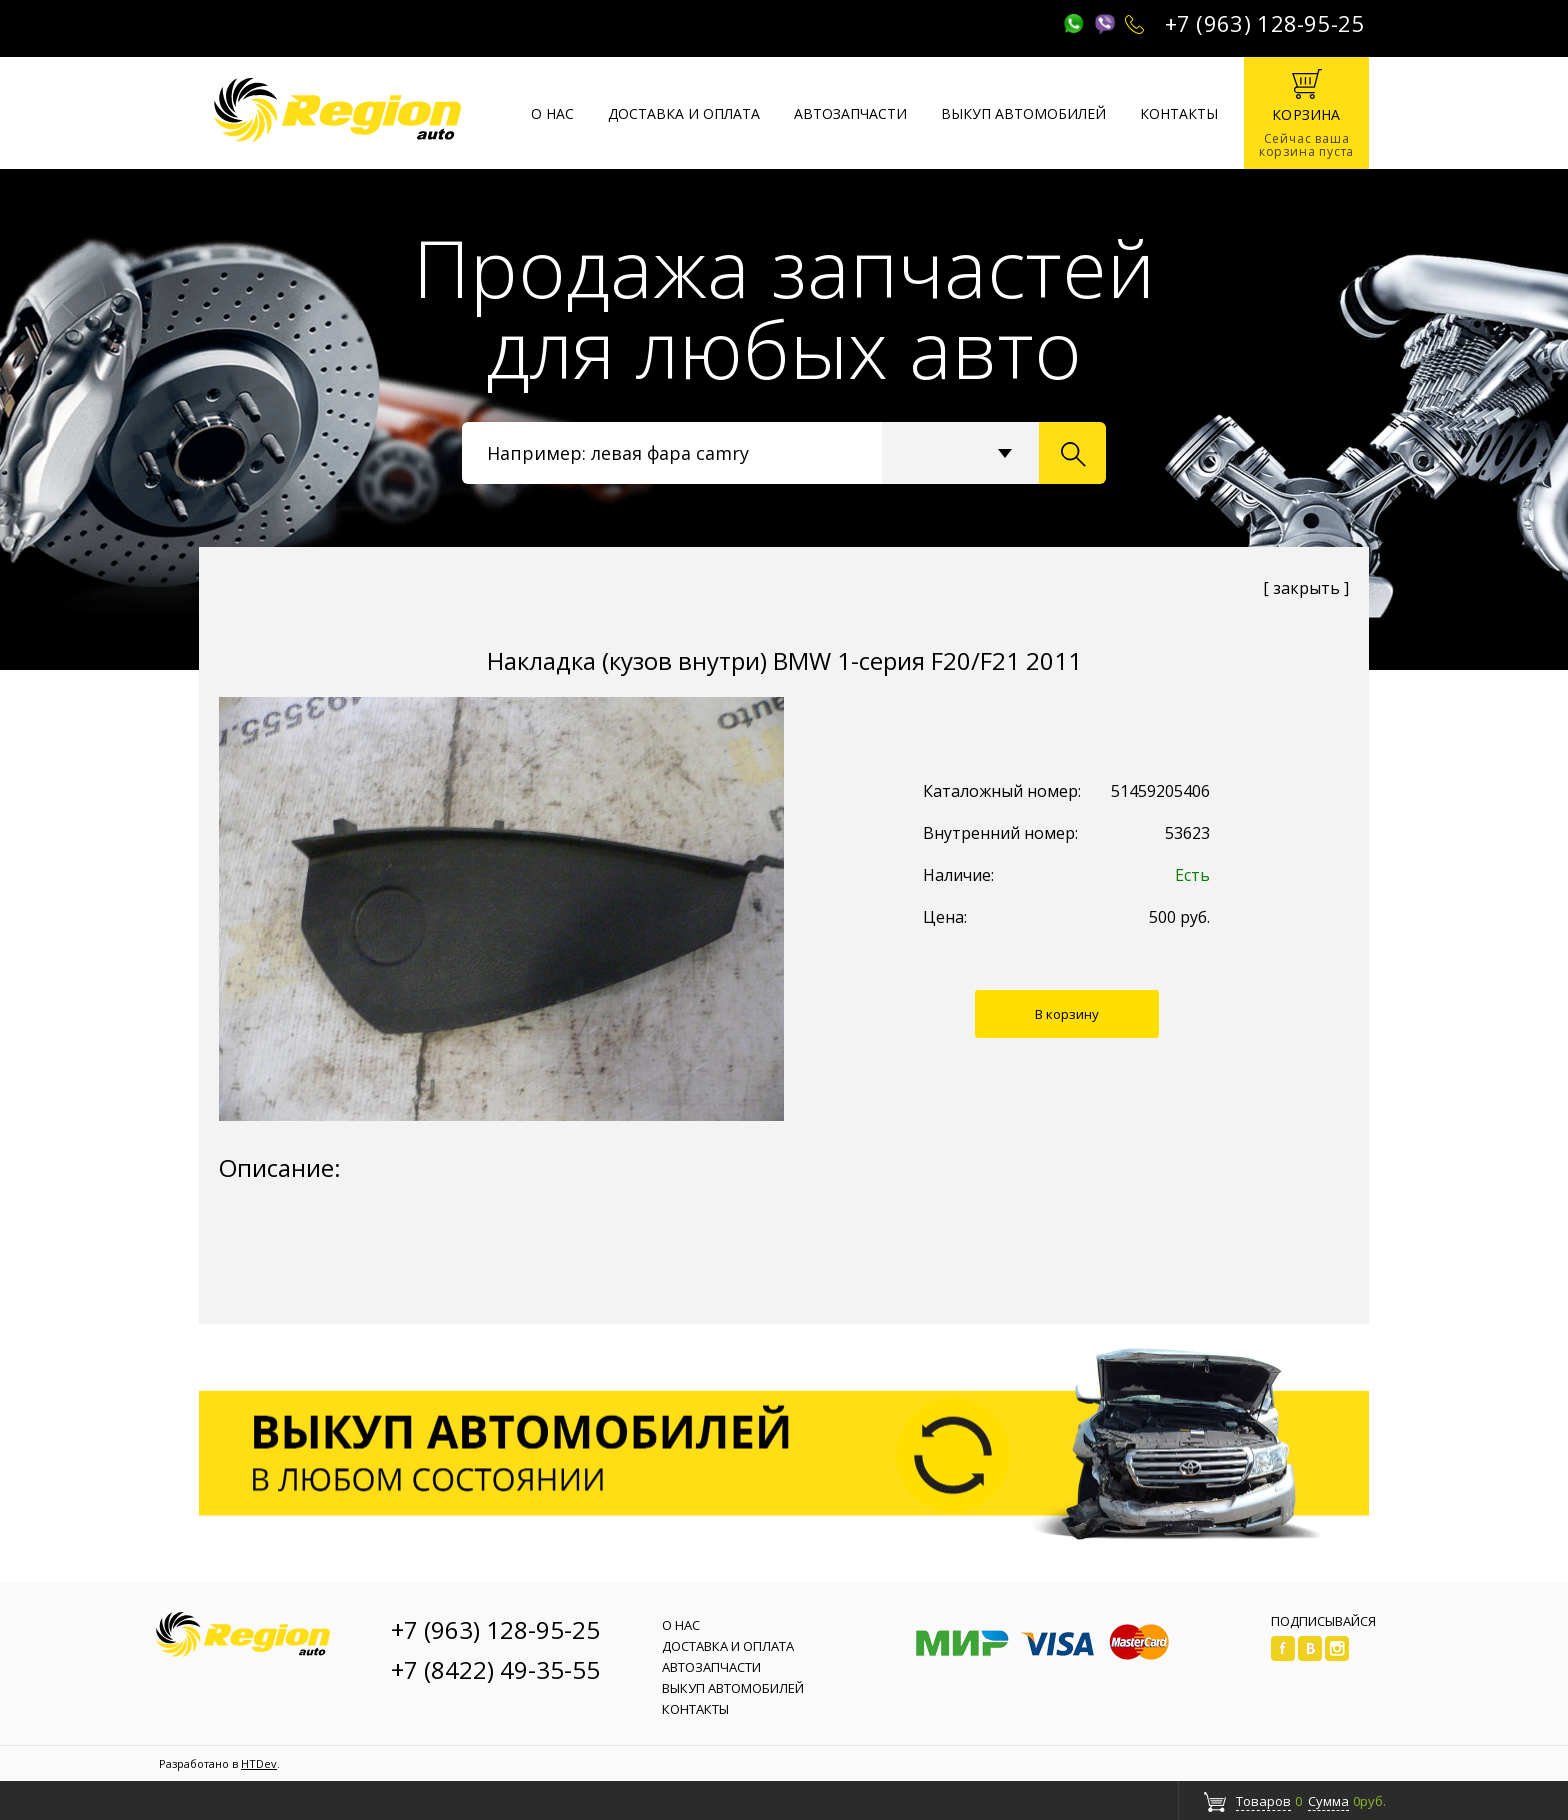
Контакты (1179, 113)
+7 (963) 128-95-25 (1265, 23)
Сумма (1328, 1801)
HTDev (259, 1763)
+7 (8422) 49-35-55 (495, 1669)
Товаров (1263, 1801)
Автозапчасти (850, 113)
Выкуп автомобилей (1023, 113)
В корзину (1067, 1014)
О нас (552, 113)
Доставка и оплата (684, 113)
